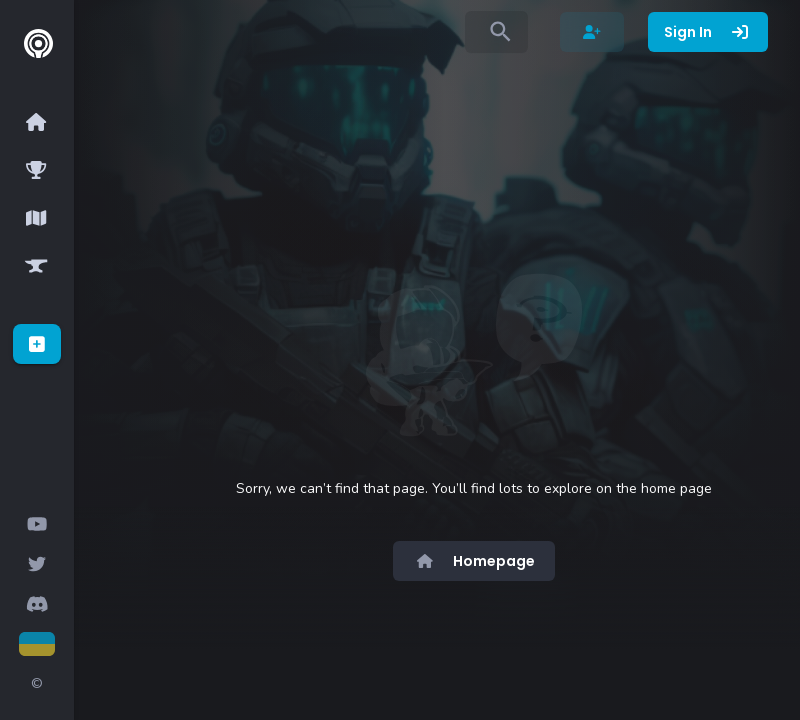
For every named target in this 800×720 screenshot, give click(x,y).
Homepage (474, 561)
